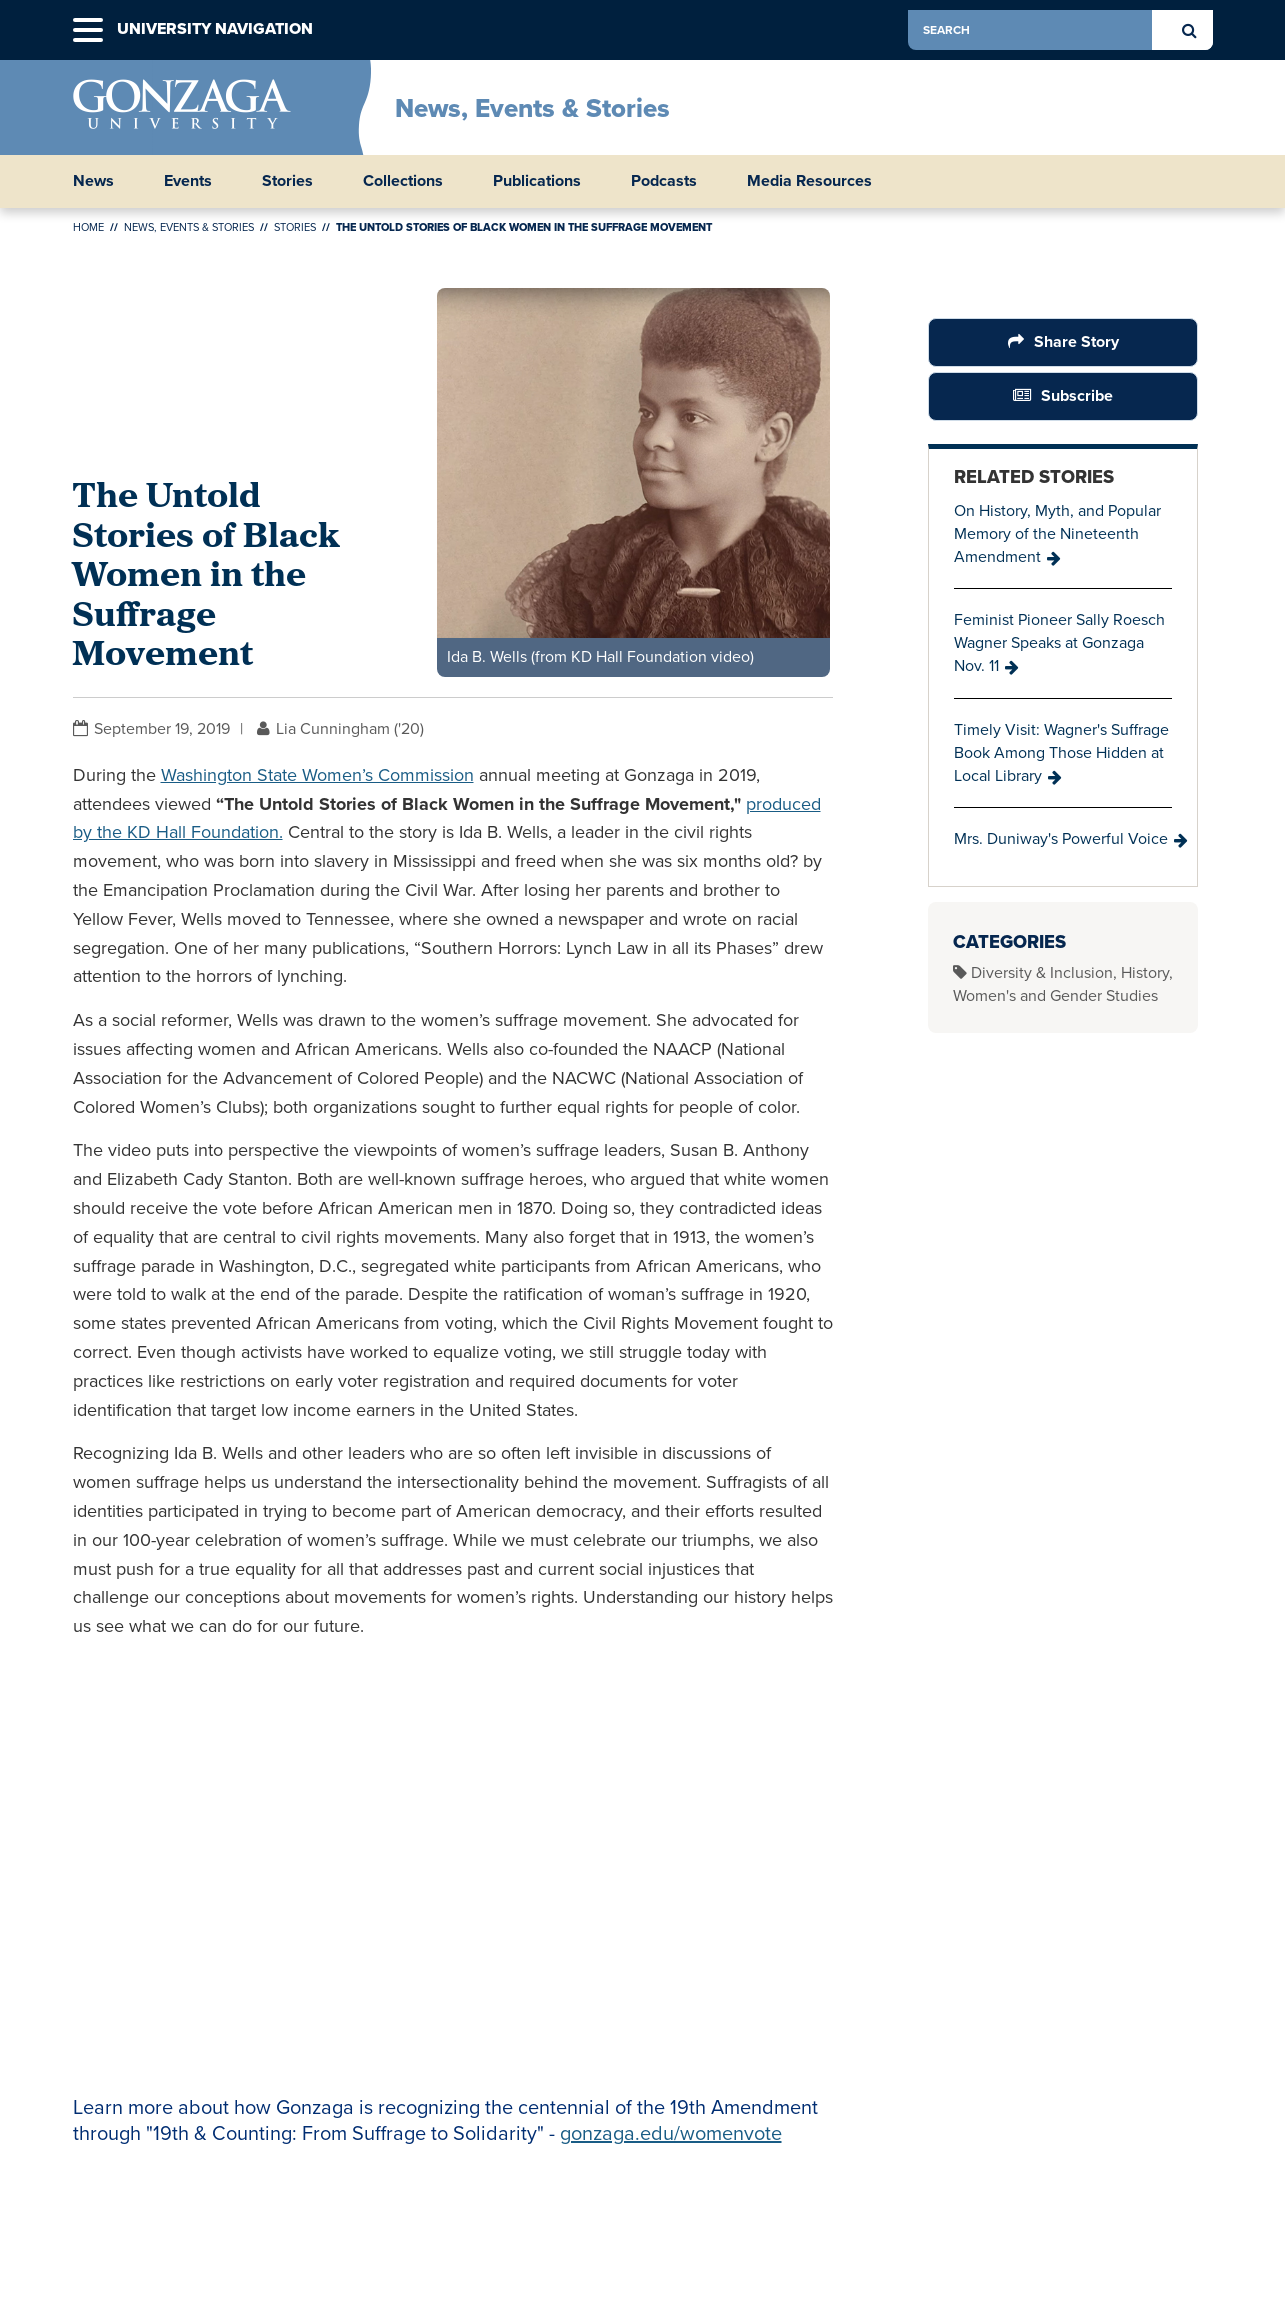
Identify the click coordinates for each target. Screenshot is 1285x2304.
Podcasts (664, 181)
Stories (287, 181)
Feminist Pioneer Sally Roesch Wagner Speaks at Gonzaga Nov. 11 (1059, 642)
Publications (537, 181)
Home (88, 227)
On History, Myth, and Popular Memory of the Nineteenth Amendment (1057, 533)
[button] (88, 30)
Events (188, 181)
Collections (403, 181)
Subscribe (1077, 395)
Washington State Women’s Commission (317, 775)
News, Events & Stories (532, 108)
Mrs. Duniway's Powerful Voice (1061, 838)
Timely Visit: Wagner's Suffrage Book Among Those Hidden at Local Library (1061, 752)
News (93, 181)
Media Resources (809, 181)
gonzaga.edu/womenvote (671, 2133)
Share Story (1075, 341)
